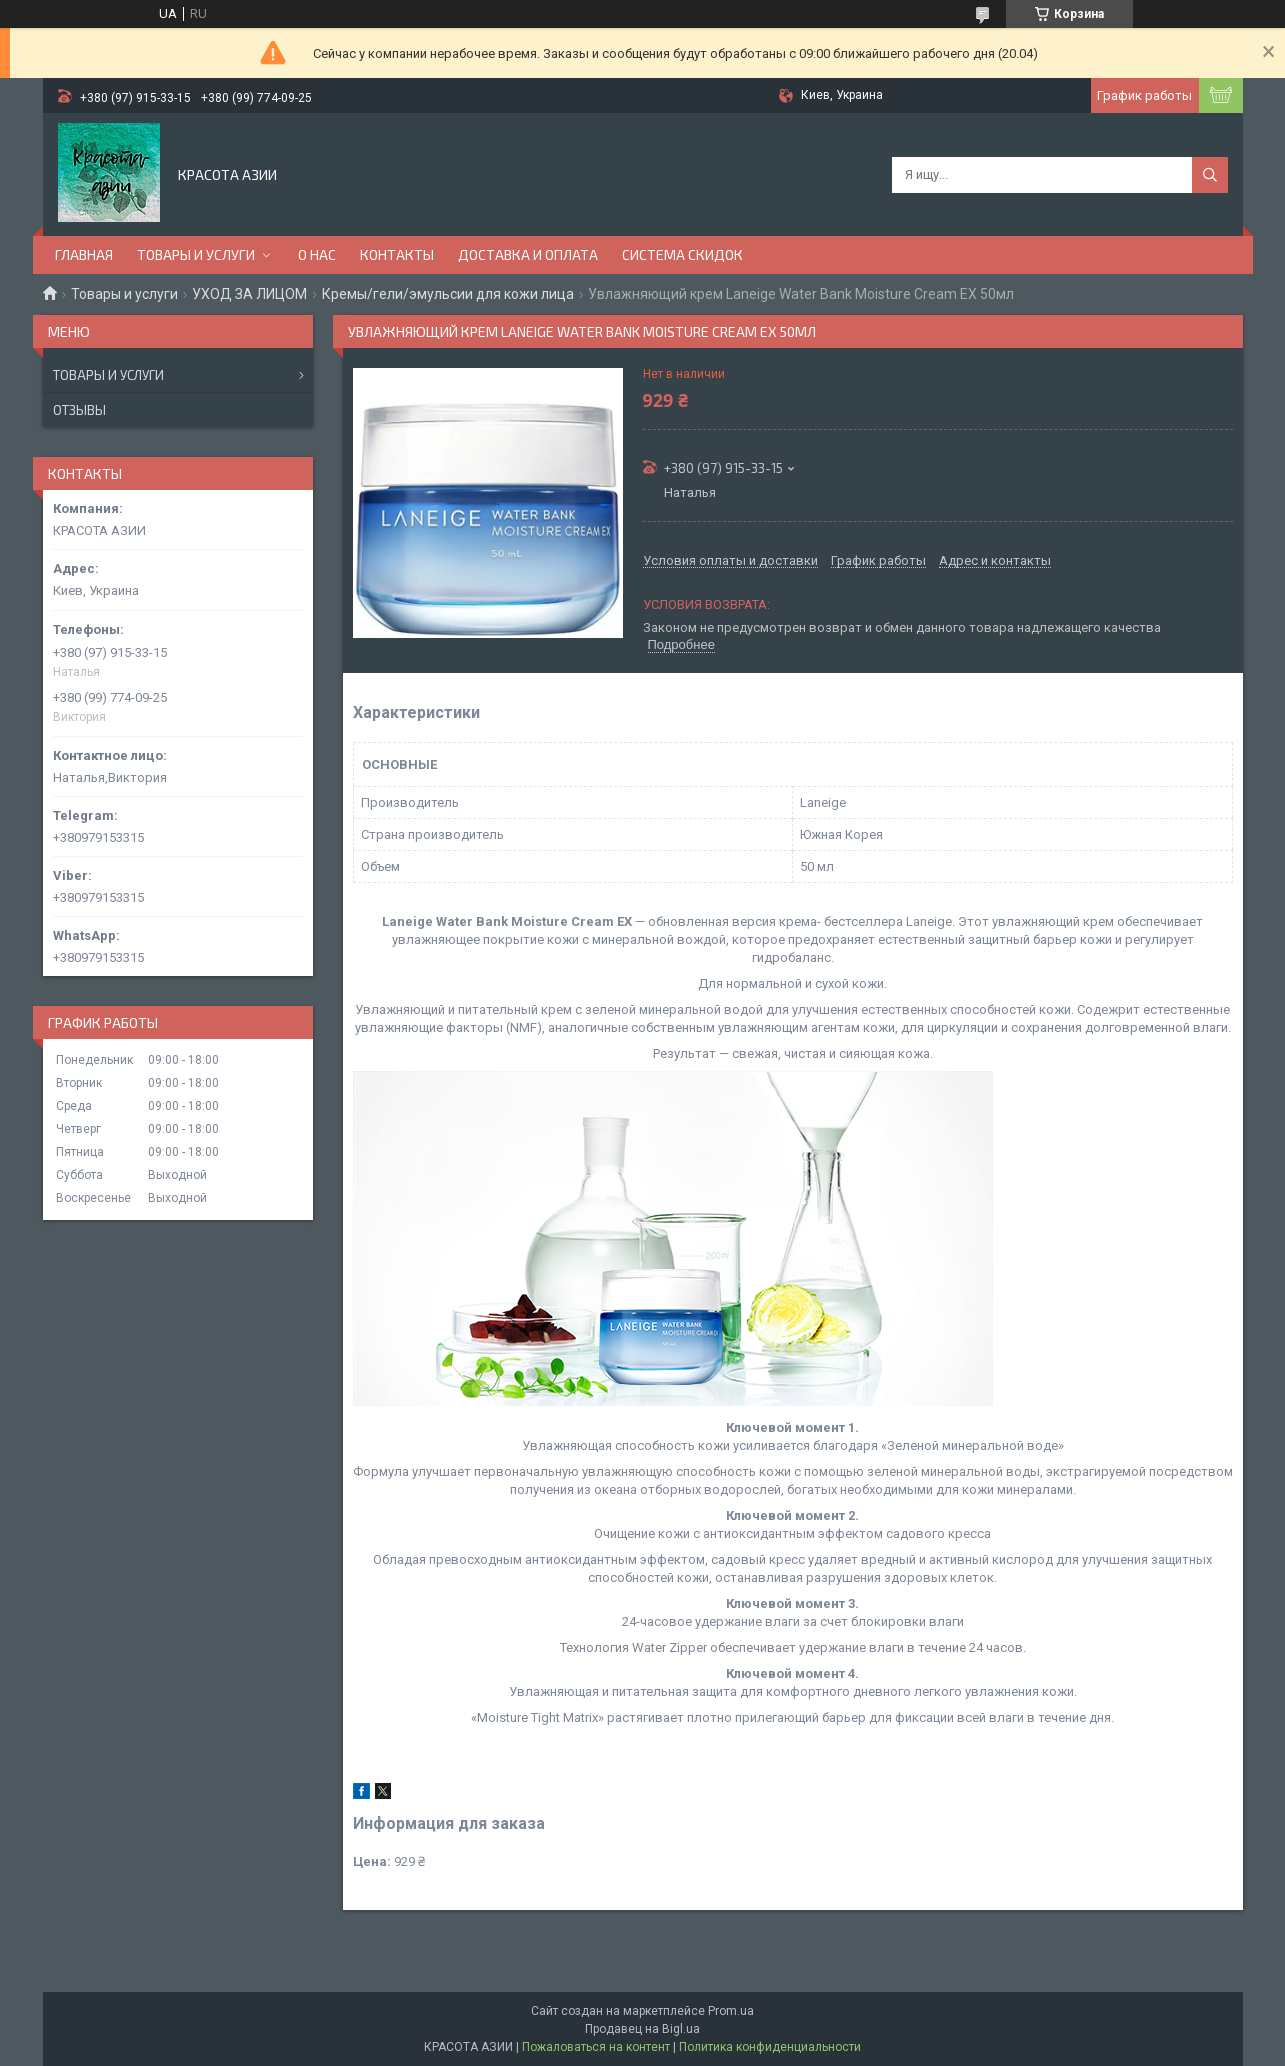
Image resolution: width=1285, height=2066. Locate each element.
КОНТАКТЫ (397, 254)
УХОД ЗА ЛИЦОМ (249, 294)
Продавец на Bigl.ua (642, 2029)
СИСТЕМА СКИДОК (682, 254)
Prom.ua (731, 2011)
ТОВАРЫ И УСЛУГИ (196, 254)
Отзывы (79, 410)
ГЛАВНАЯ (84, 254)
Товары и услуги (124, 294)
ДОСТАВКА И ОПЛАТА (528, 254)
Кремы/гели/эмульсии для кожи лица (448, 294)
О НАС (317, 254)
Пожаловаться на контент (596, 2047)
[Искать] (1210, 175)
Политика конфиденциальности (770, 2047)
